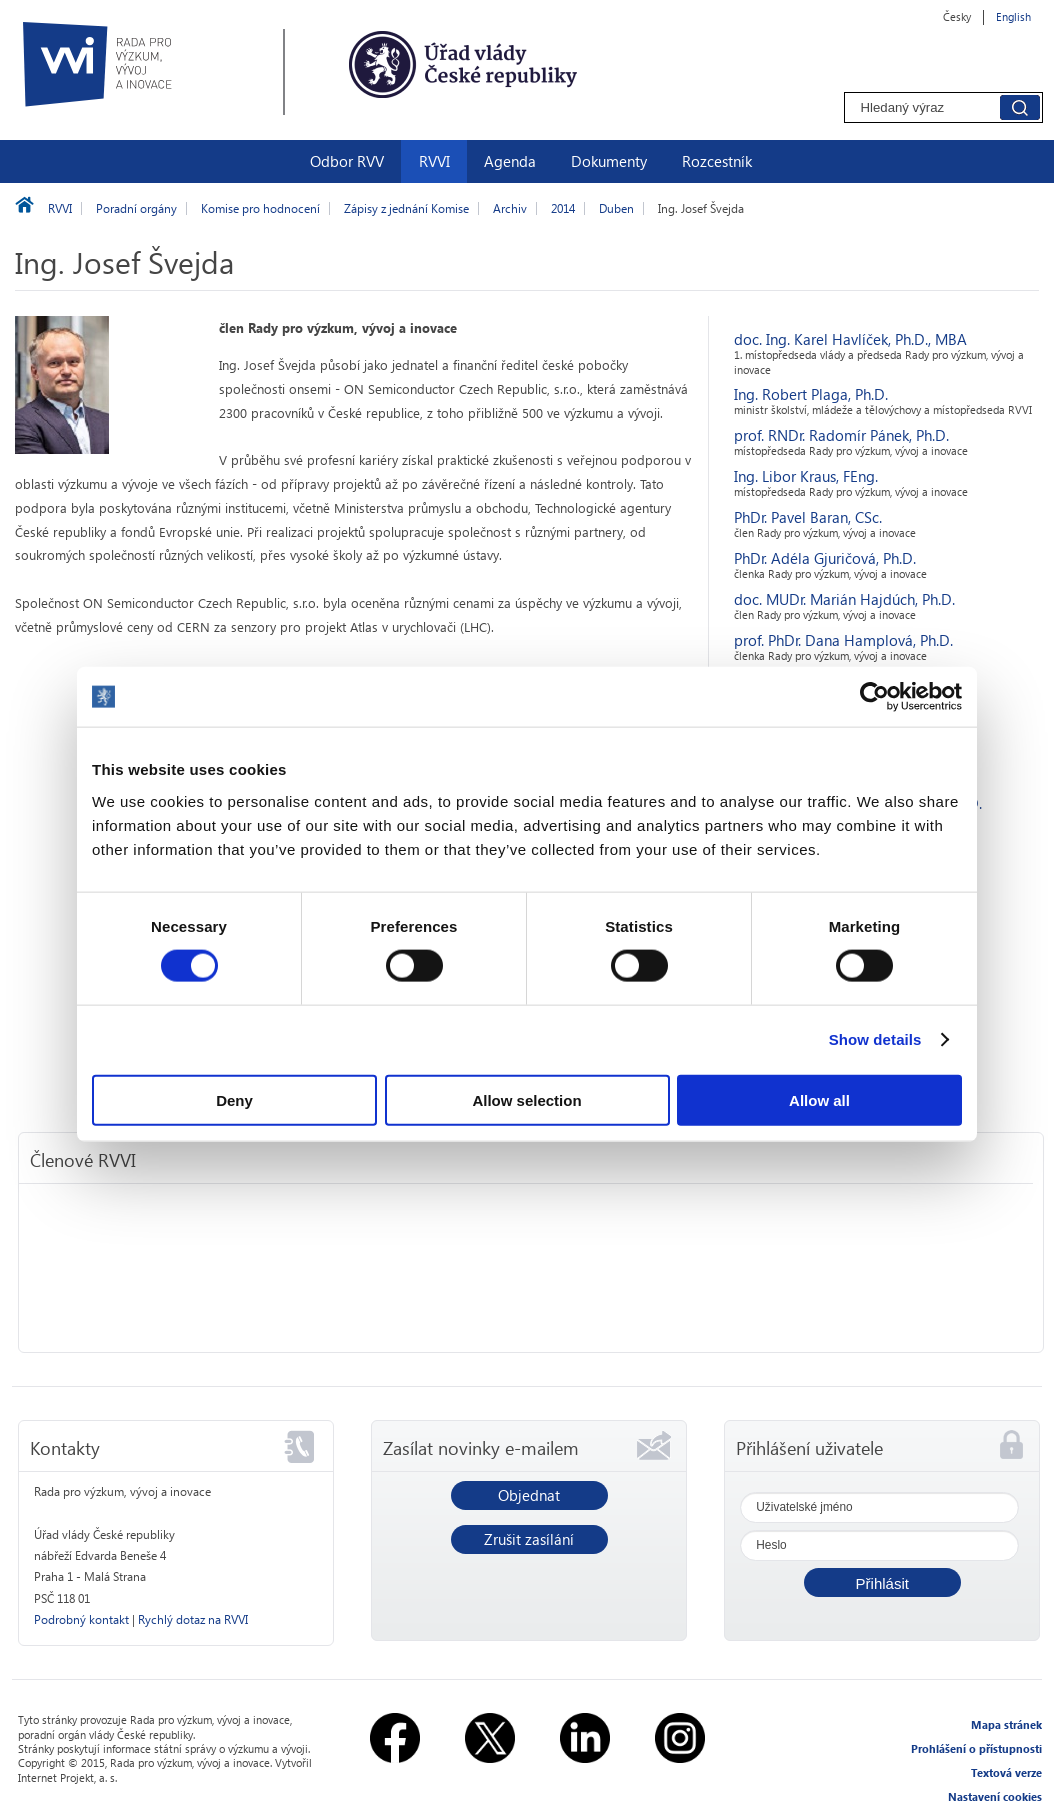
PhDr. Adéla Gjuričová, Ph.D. (825, 558)
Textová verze (1006, 1772)
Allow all (819, 1099)
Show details (875, 1039)
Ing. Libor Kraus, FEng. (806, 476)
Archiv (510, 208)
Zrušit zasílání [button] (529, 1539)
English (1013, 16)
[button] (882, 1582)
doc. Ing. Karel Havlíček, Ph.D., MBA (850, 339)
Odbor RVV (347, 161)
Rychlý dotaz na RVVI (193, 1619)
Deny (234, 1099)
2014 (563, 208)
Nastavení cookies (995, 1796)
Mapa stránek (1006, 1724)
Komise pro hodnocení (260, 208)
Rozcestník (717, 161)
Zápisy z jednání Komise (406, 208)
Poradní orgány (136, 208)
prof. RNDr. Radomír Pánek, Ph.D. (841, 435)
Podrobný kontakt (81, 1619)
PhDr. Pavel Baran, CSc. (808, 517)
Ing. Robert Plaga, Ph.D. (811, 394)
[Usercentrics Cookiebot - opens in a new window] (874, 697)
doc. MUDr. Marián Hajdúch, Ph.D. (844, 599)
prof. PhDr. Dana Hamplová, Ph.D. (843, 640)
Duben (616, 208)
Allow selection (526, 1099)
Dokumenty (609, 161)
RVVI (434, 161)
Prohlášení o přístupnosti (976, 1748)
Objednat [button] (529, 1495)
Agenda (510, 161)
